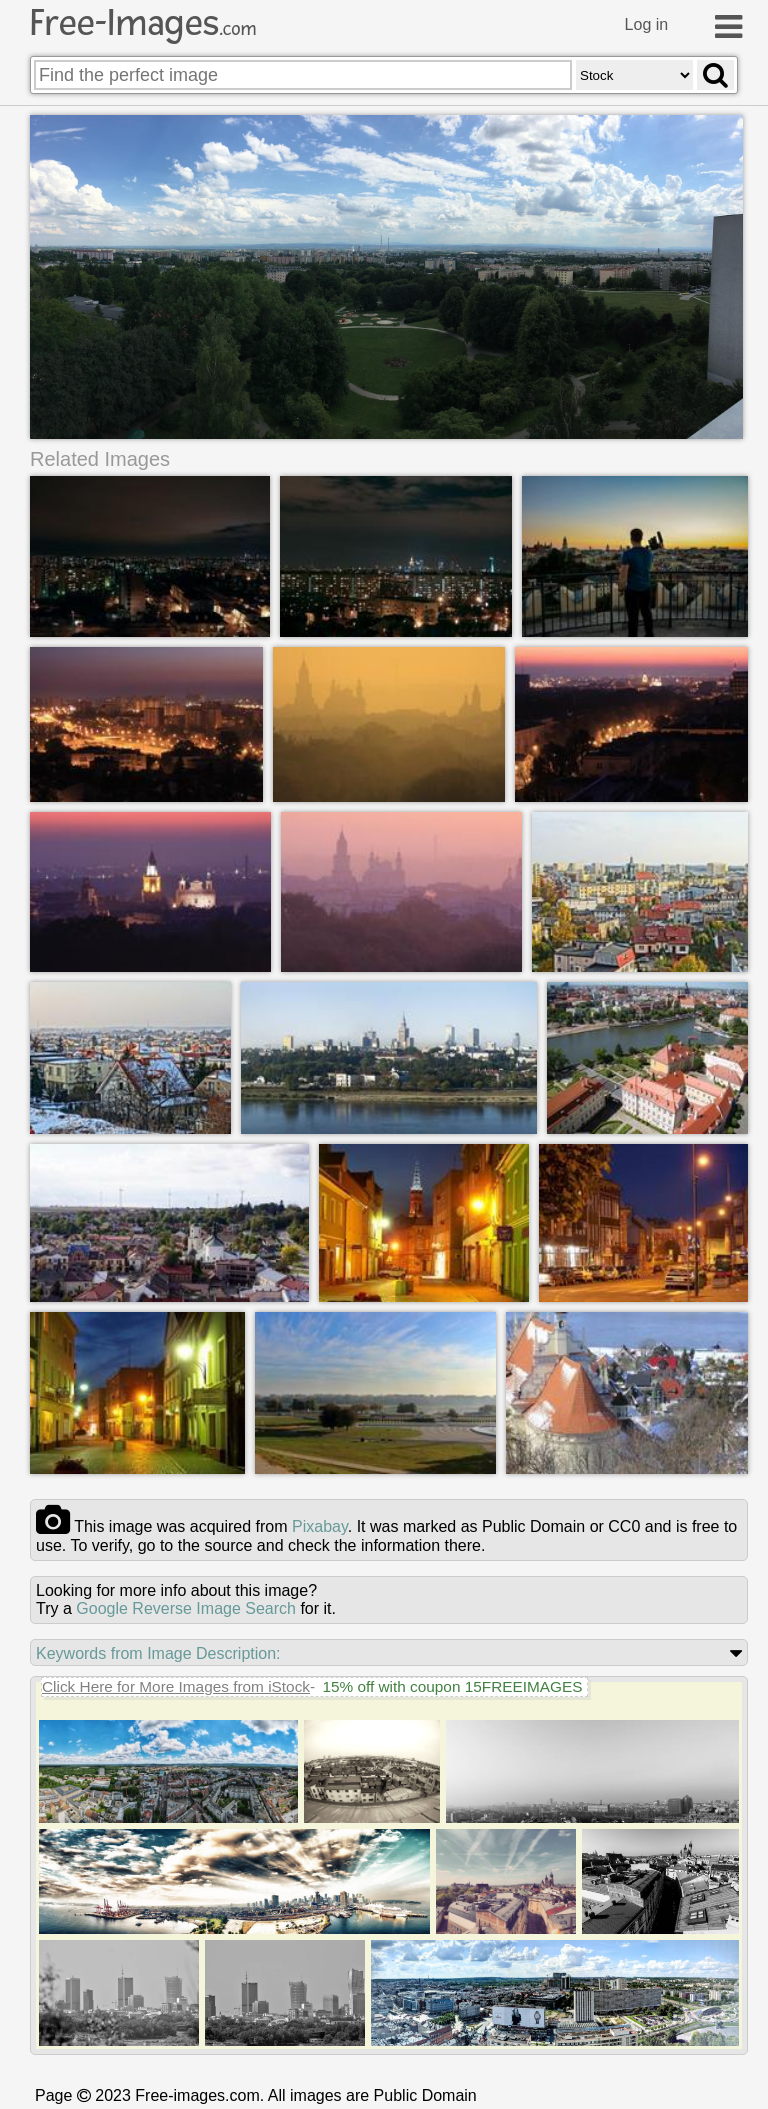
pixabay (320, 1527)
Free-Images (143, 23)
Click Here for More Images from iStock (176, 1687)
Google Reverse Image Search (186, 1609)
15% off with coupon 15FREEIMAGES (452, 1687)
